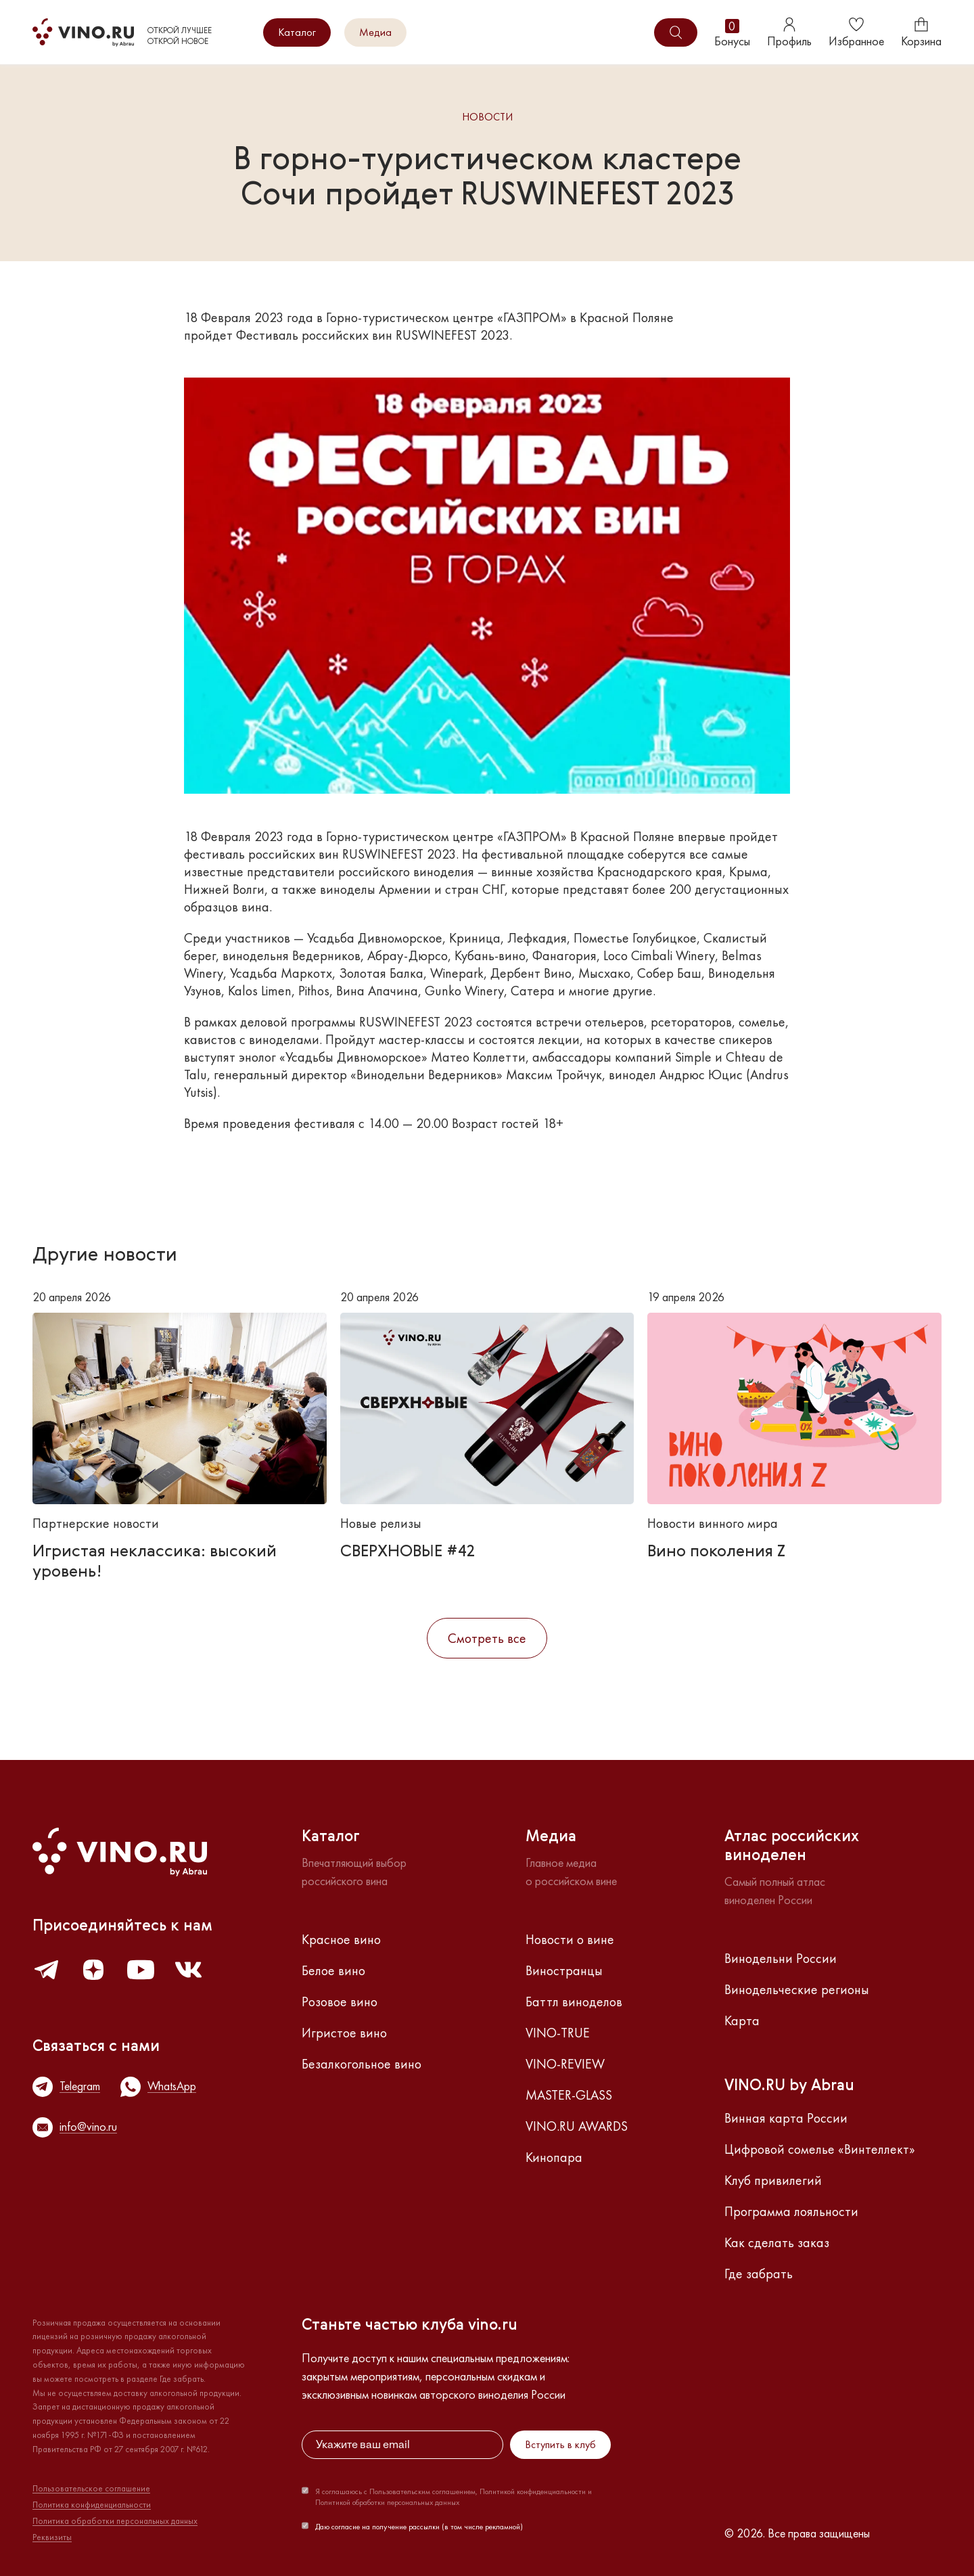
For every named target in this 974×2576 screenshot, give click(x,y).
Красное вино (341, 1939)
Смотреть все (487, 1638)
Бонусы (732, 32)
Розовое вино (339, 2001)
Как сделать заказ (776, 2242)
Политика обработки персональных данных (115, 2521)
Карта (742, 2020)
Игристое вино (344, 2032)
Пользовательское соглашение (91, 2488)
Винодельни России (780, 1958)
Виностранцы (564, 1970)
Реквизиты (52, 2537)
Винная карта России (786, 2118)
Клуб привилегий (773, 2180)
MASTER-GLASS (569, 2095)
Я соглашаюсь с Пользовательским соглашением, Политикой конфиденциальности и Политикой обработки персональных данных (453, 2497)
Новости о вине (570, 1939)
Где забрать (758, 2273)
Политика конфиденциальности (91, 2505)
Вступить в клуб (560, 2444)
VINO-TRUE (558, 2032)
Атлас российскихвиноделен (791, 1846)
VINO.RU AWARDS (577, 2126)
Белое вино (333, 1970)
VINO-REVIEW (565, 2064)
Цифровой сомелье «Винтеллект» (819, 2149)
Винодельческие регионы (796, 1989)
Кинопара (554, 2157)
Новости (487, 117)
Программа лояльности (791, 2211)
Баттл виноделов (574, 2001)
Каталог (297, 32)
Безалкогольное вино (361, 2064)
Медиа (375, 32)
